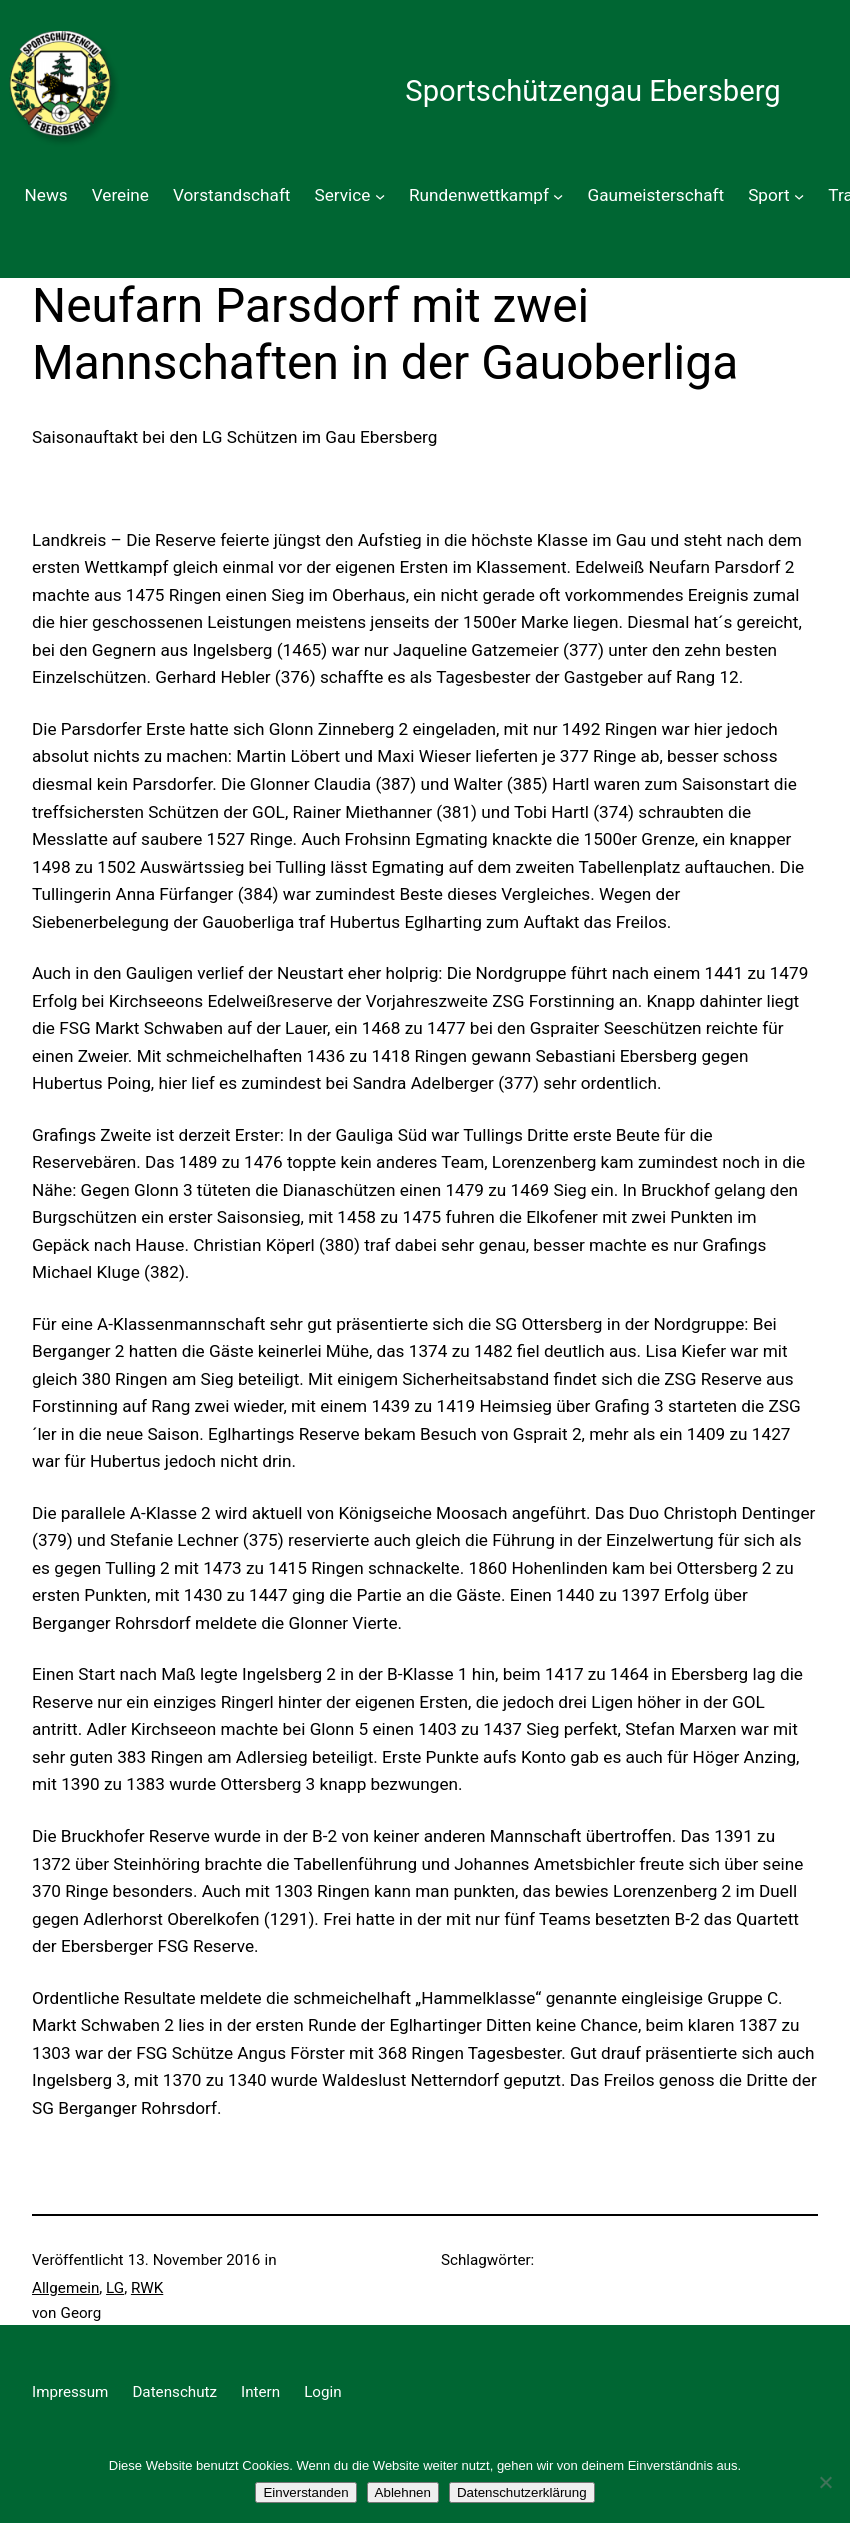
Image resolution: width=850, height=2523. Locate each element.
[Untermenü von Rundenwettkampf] (558, 196)
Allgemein (65, 2288)
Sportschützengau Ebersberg (592, 91)
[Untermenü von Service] (380, 196)
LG (115, 2288)
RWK (147, 2288)
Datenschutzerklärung (522, 2492)
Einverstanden (305, 2492)
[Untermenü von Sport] (799, 196)
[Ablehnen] (825, 2482)
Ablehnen (403, 2492)
